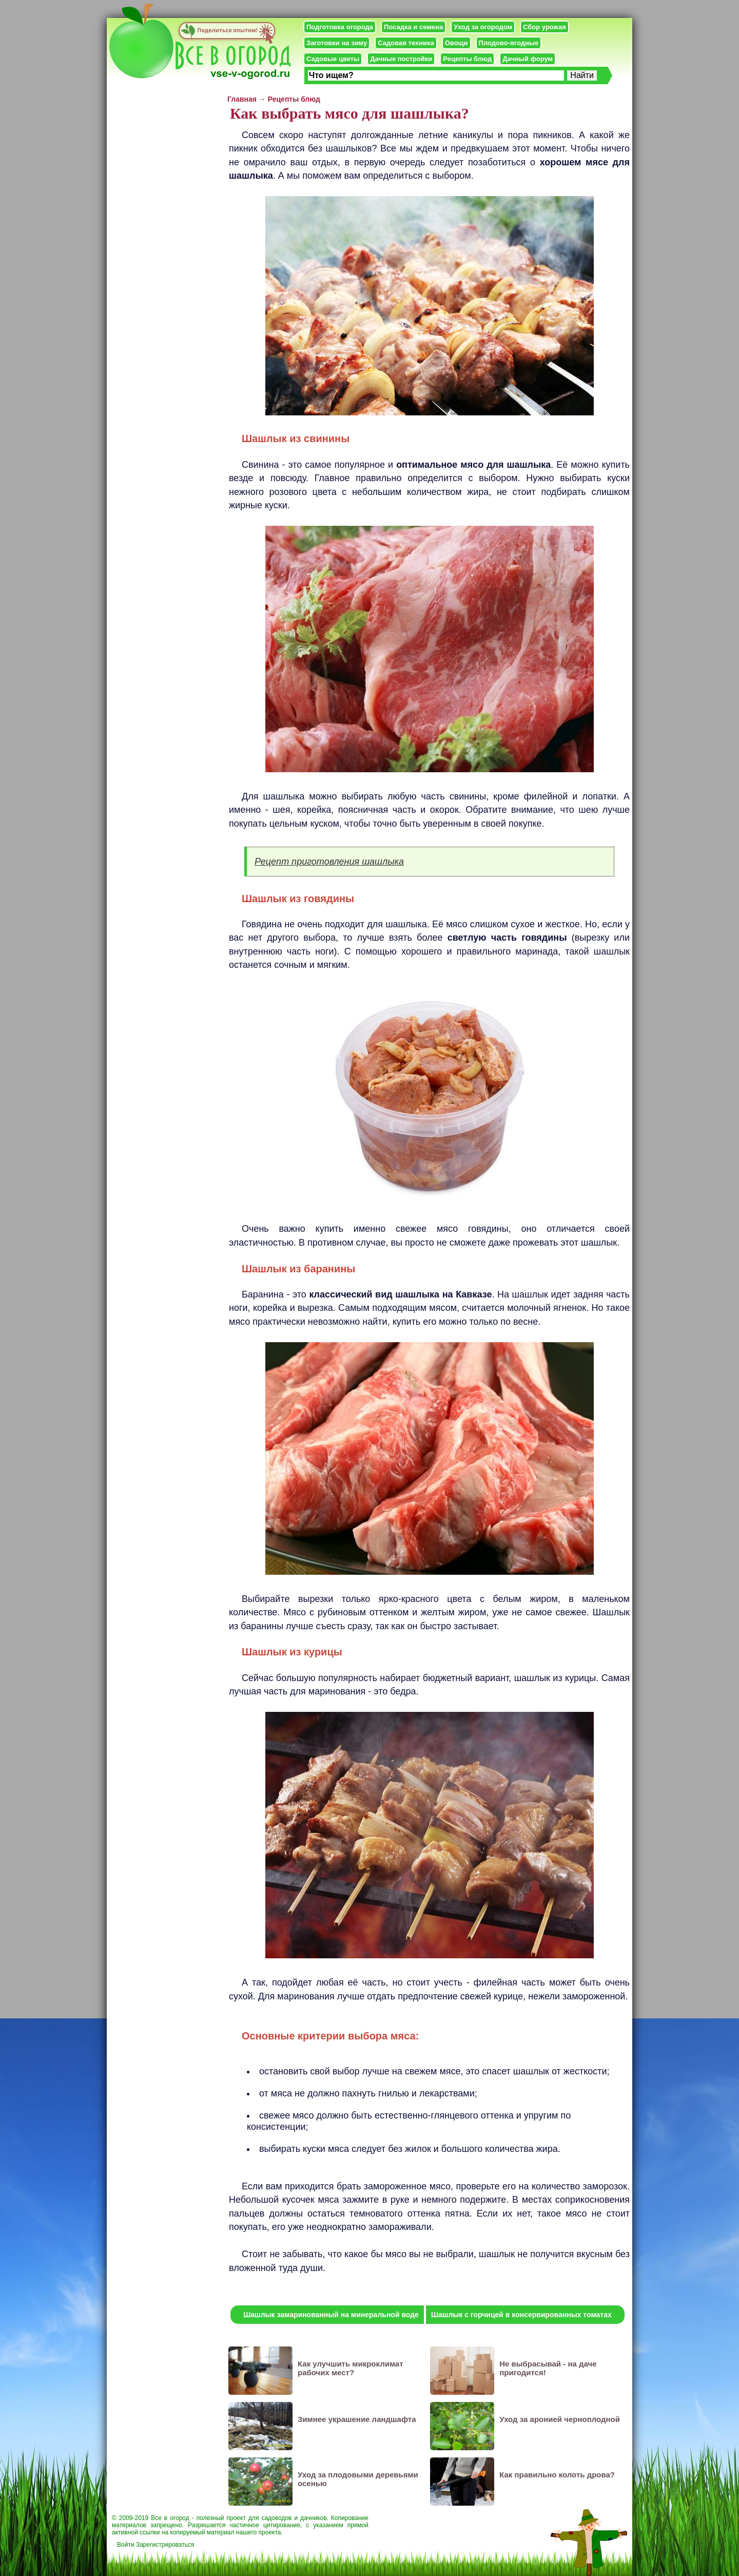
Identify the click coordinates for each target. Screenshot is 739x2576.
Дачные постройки (401, 59)
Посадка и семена (413, 27)
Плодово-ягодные (509, 43)
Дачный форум (527, 59)
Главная (242, 99)
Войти (125, 2544)
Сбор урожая (544, 27)
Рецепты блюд (467, 59)
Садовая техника (406, 43)
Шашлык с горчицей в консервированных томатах (521, 2315)
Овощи (456, 43)
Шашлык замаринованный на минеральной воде (331, 2315)
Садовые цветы (332, 59)
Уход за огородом (483, 27)
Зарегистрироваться (165, 2544)
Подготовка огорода (339, 27)
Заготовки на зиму (336, 43)
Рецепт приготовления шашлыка (329, 861)
